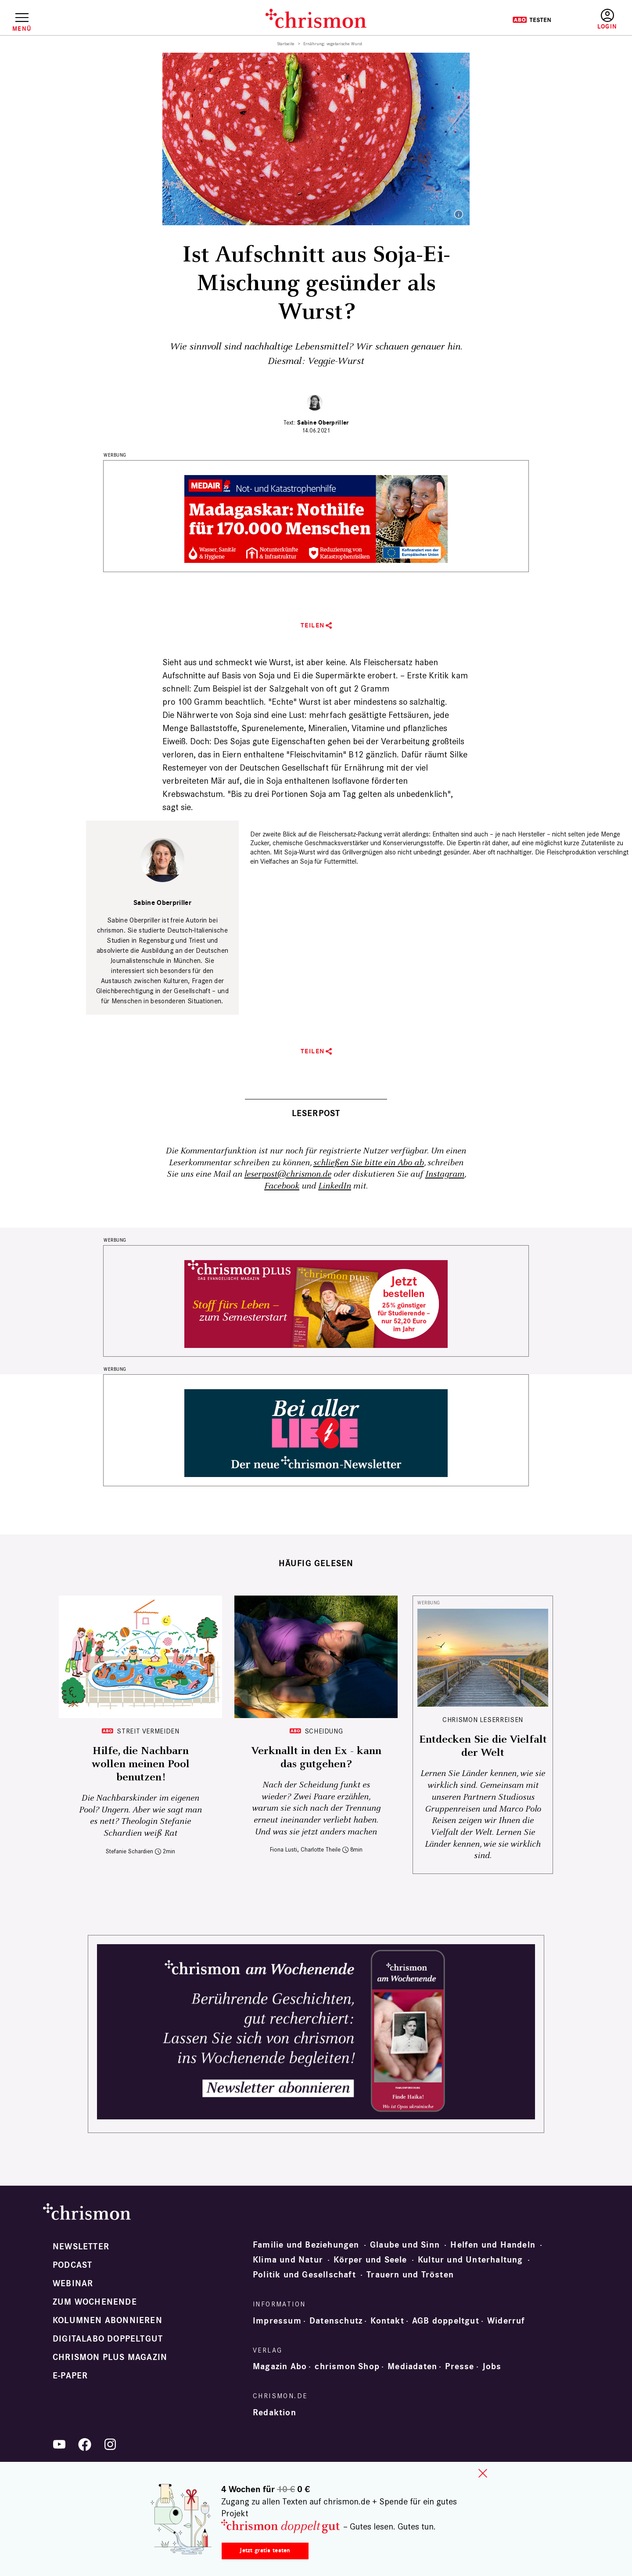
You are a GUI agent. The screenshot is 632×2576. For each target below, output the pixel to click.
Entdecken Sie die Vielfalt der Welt (483, 1746)
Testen (532, 20)
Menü (21, 28)
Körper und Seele (370, 2260)
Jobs (492, 2366)
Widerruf (506, 2321)
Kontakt (387, 2321)
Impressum (277, 2321)
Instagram (444, 1174)
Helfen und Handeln (492, 2245)
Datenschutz (336, 2321)
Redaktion (274, 2412)
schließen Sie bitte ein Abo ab (368, 1163)
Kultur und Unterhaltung (470, 2260)
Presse (459, 2366)
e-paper (70, 2376)
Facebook (281, 1186)
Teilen (313, 625)
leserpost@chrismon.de (287, 1174)
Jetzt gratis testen (265, 2550)
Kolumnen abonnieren (107, 2320)
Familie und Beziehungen (306, 2245)
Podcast (72, 2265)
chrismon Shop (347, 2366)
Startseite (285, 44)
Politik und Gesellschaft (304, 2275)
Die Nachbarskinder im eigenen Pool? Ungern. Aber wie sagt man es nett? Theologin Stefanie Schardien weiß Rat (140, 1815)
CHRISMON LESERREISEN (482, 1719)
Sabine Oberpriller (322, 422)
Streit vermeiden (148, 1731)
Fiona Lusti (283, 1849)
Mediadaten (412, 2366)
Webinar (73, 2283)
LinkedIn (334, 1186)
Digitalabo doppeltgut (108, 2339)
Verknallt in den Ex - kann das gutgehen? (316, 1758)
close (482, 2473)
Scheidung (324, 1731)
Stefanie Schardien (129, 1851)
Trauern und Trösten (410, 2275)
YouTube (59, 2444)
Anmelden (607, 19)
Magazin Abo (280, 2366)
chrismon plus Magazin (110, 2357)
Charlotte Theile (321, 1849)
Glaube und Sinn (405, 2245)
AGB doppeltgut (445, 2321)
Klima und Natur (288, 2260)
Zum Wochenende (95, 2302)
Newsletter (81, 2246)
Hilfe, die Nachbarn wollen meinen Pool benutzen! (141, 1764)
